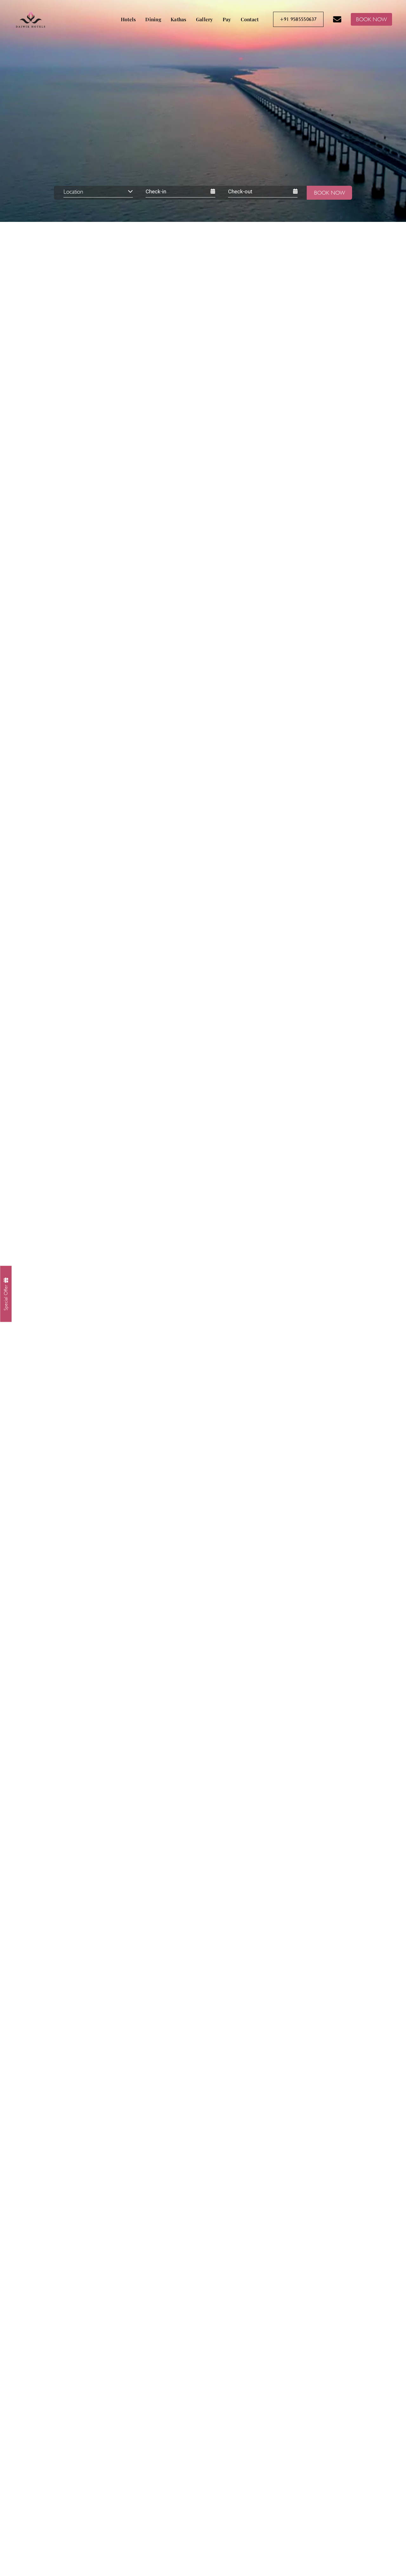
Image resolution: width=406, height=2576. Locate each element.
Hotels (128, 19)
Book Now (329, 192)
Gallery (204, 19)
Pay (227, 19)
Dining (153, 19)
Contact (250, 19)
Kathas (179, 19)
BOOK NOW (371, 19)
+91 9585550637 (298, 19)
